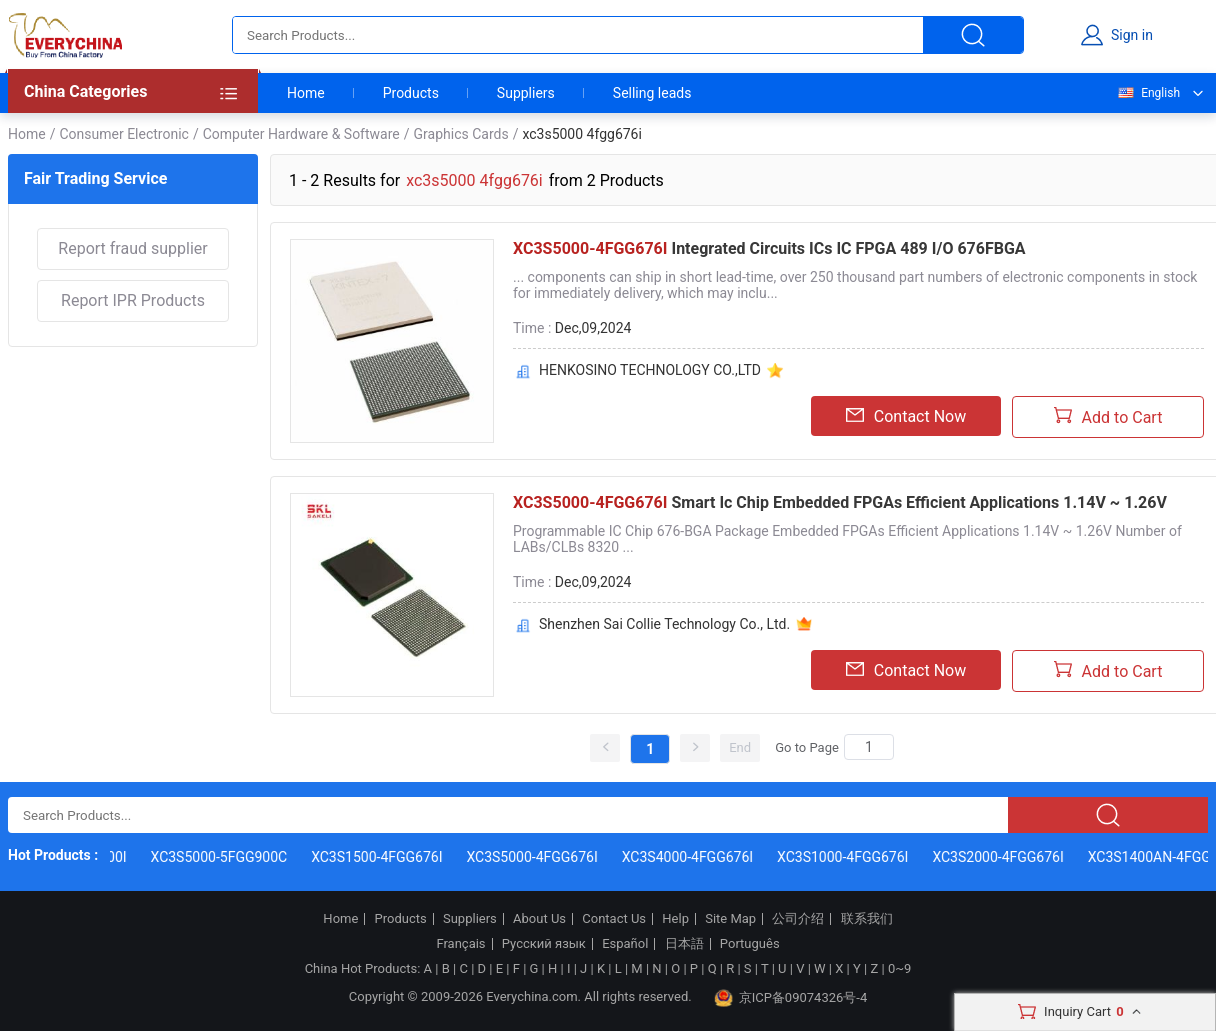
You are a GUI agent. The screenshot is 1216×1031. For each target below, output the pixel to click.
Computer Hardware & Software (301, 134)
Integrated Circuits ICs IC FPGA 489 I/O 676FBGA (769, 248)
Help (675, 919)
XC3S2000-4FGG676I (1000, 857)
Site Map (730, 919)
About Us (539, 919)
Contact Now (906, 416)
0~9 (899, 968)
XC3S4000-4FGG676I (689, 857)
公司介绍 (798, 919)
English (1148, 93)
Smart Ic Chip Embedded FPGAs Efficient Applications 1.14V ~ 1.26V (840, 502)
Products (411, 93)
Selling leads (652, 93)
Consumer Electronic (123, 134)
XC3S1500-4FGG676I (379, 857)
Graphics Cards (461, 134)
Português (750, 944)
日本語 (684, 944)
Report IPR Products (133, 300)
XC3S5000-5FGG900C (221, 857)
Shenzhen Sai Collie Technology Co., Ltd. (664, 624)
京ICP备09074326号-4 (791, 998)
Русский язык (544, 944)
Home (306, 93)
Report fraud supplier (132, 248)
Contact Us (614, 919)
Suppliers (526, 93)
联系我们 (867, 919)
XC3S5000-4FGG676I (534, 857)
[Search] (869, 747)
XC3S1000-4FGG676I (845, 857)
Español (625, 944)
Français (460, 944)
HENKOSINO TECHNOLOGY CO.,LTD (650, 370)
